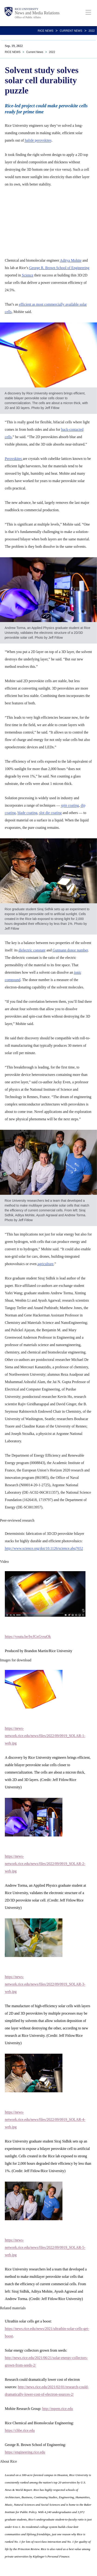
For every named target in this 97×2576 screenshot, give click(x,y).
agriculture (45, 1264)
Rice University (26, 9)
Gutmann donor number (70, 950)
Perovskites (14, 459)
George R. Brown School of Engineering (59, 268)
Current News (71, 30)
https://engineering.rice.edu (25, 2452)
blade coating (27, 813)
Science (27, 275)
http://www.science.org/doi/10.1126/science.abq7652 (44, 1548)
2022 (91, 30)
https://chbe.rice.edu (20, 2430)
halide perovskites (38, 140)
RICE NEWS (45, 30)
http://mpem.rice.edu (57, 2409)
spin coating (70, 805)
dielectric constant (32, 950)
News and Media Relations (37, 13)
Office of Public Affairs (28, 17)
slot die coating (50, 813)
